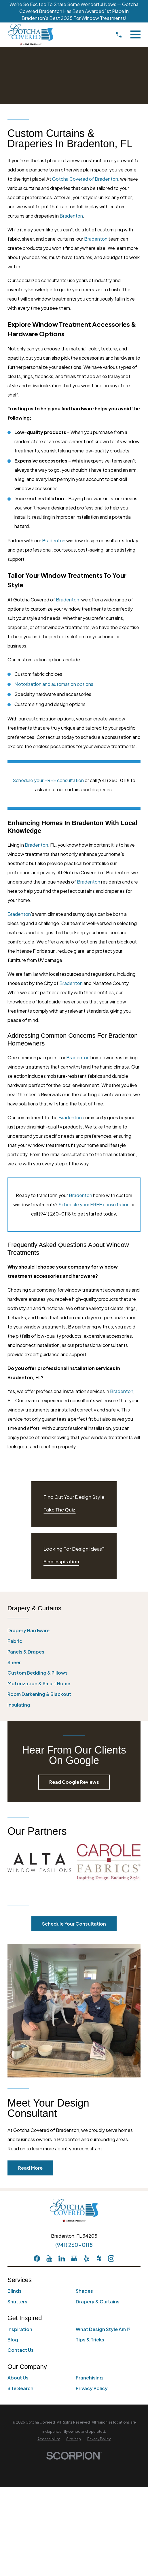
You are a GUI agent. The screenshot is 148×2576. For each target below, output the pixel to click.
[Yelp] (86, 2258)
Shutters (17, 2301)
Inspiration (19, 2329)
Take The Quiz (59, 1510)
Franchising (89, 2378)
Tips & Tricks (90, 2340)
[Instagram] (111, 2258)
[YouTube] (49, 2258)
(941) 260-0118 (74, 2245)
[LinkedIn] (61, 2258)
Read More (30, 2168)
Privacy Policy (92, 2388)
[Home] (30, 35)
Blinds (14, 2291)
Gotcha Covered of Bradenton (85, 179)
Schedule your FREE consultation (48, 780)
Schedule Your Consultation (74, 1924)
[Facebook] (37, 2258)
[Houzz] (99, 2258)
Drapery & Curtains (97, 2301)
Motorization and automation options (53, 684)
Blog (12, 2340)
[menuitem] (74, 1630)
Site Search (20, 2388)
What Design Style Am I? (103, 2329)
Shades (84, 2291)
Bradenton (71, 216)
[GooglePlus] (74, 2258)
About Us (18, 2378)
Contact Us (20, 2350)
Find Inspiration (61, 1561)
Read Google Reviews (74, 1782)
